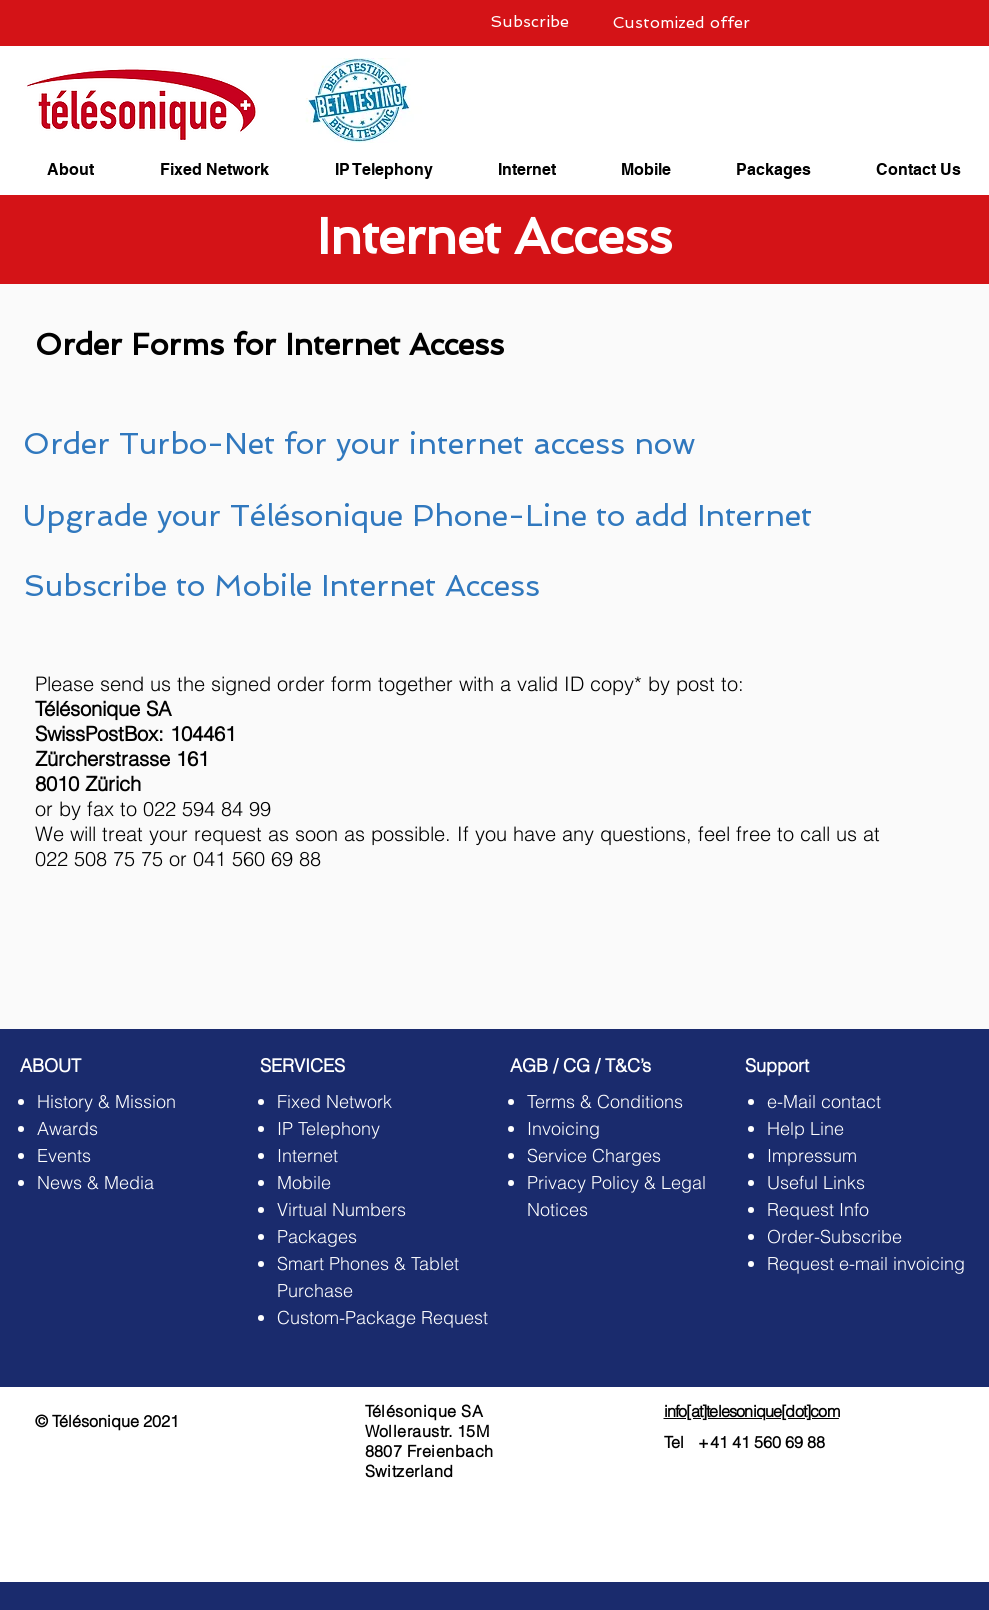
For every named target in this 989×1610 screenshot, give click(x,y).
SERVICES (302, 1065)
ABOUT (50, 1065)
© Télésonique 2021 (107, 1421)
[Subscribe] (530, 22)
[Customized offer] (682, 23)
